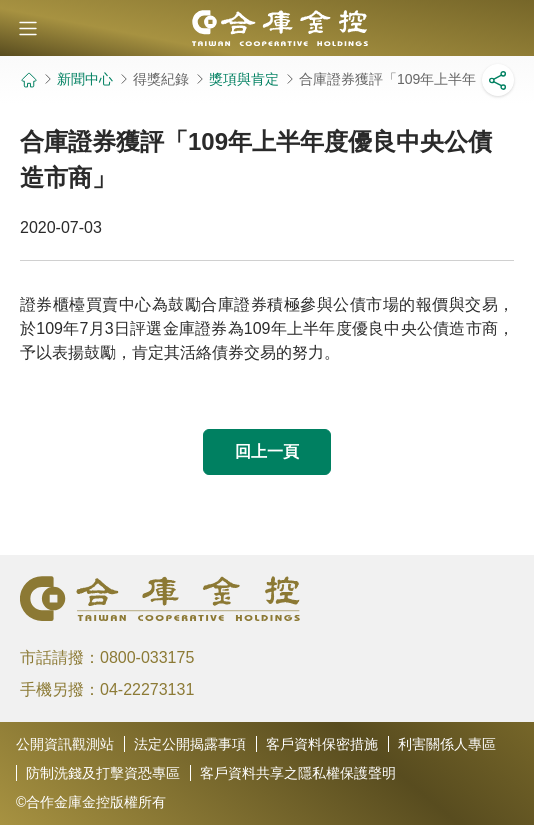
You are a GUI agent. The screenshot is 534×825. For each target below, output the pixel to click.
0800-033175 (147, 657)
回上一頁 (267, 451)
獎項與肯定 (244, 79)
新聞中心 (85, 79)
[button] (28, 28)
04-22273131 (147, 689)
